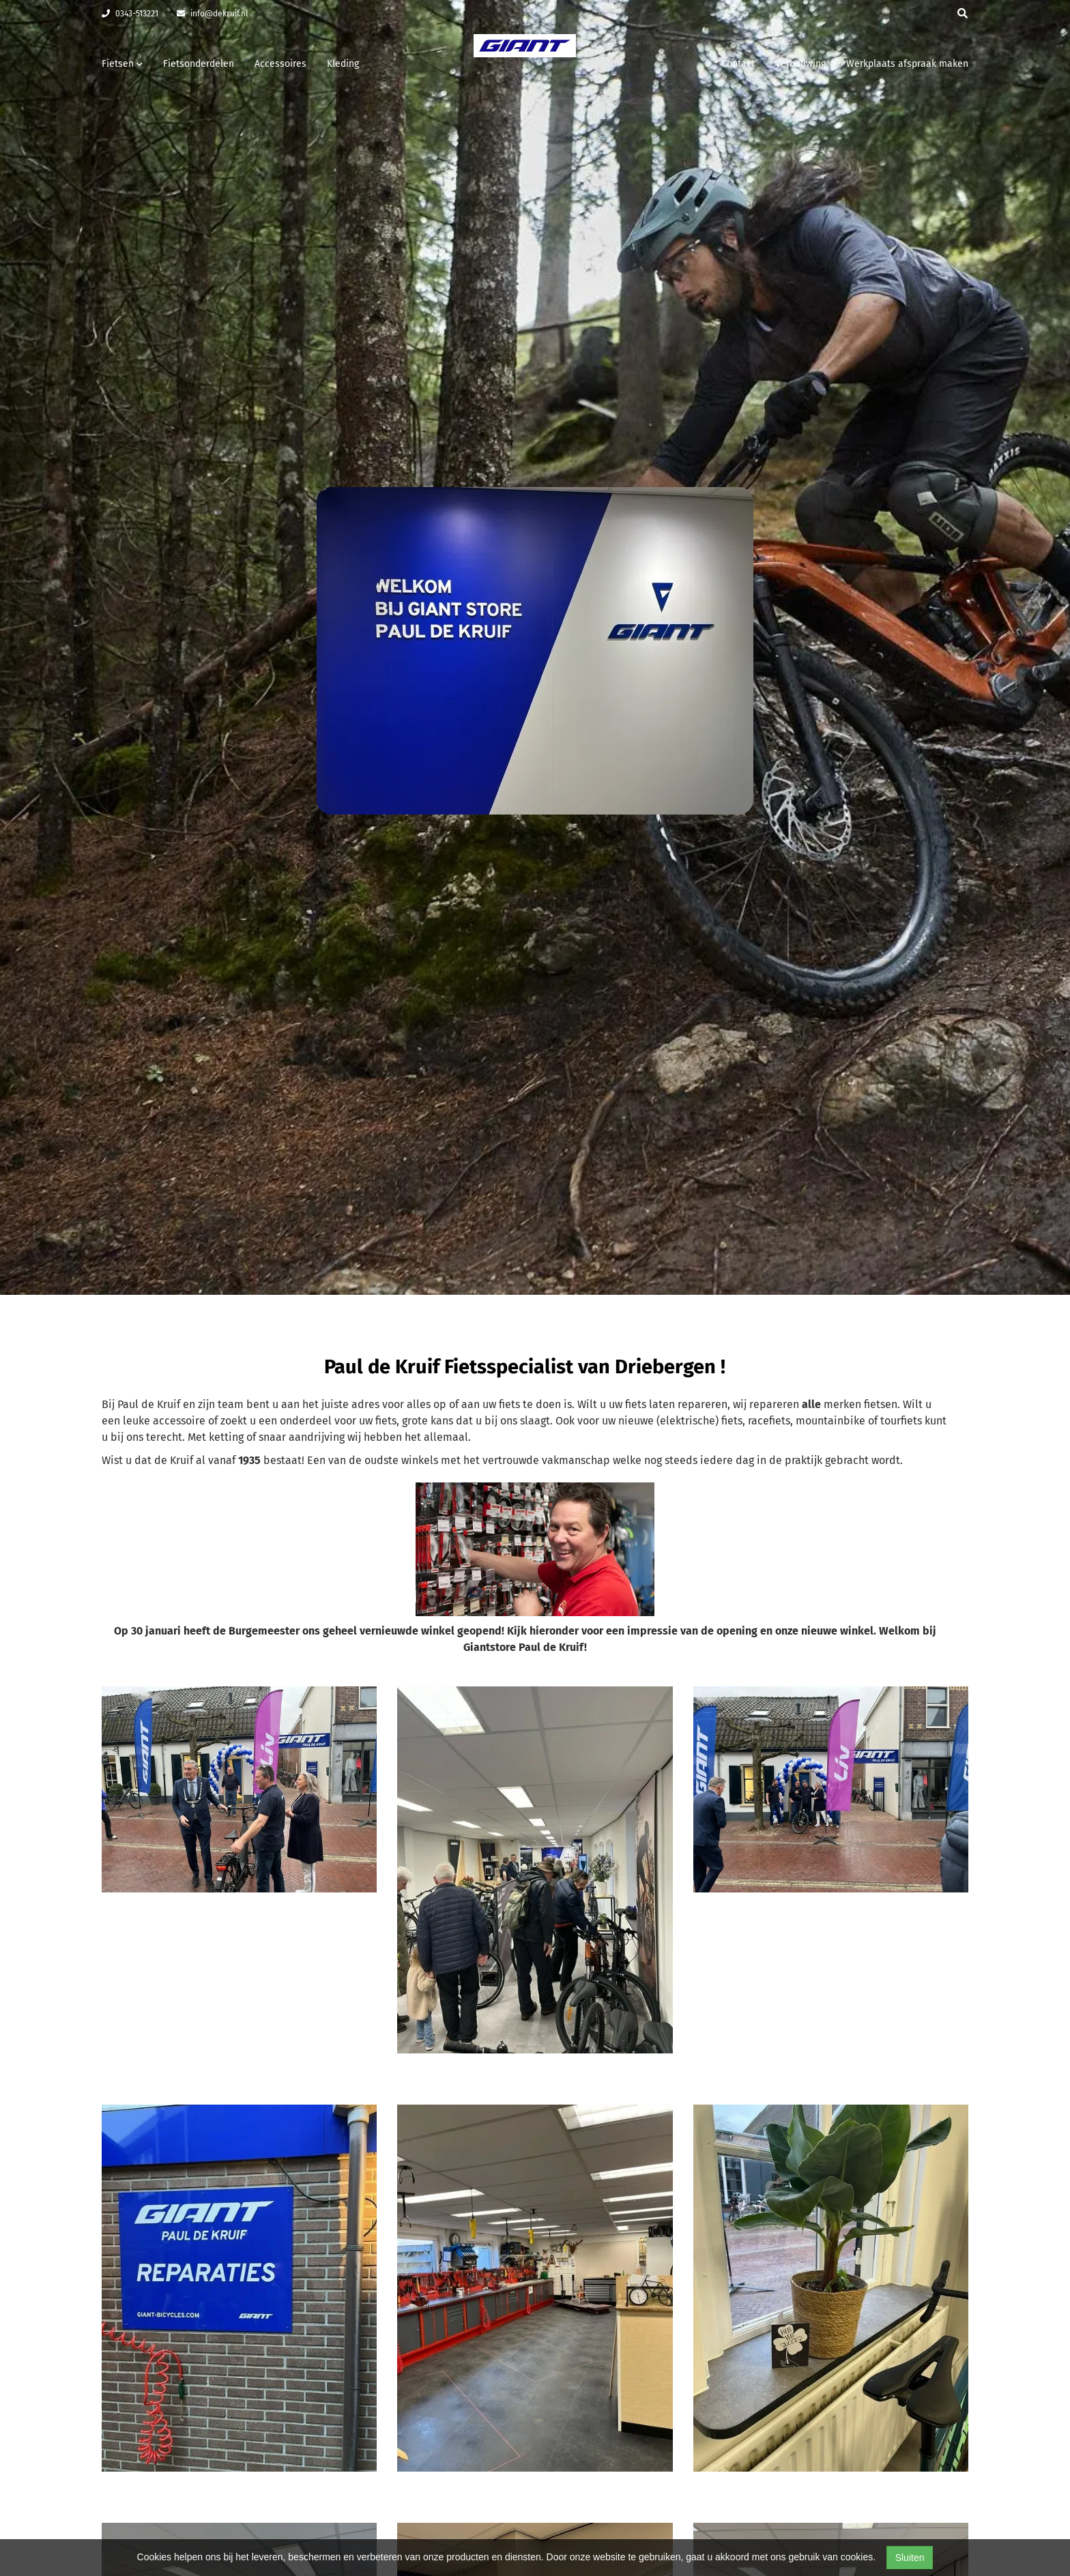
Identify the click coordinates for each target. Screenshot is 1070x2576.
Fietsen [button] (122, 64)
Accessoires (280, 64)
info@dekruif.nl (212, 13)
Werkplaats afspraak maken (907, 64)
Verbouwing (800, 64)
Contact (738, 64)
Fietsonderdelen (198, 64)
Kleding (343, 64)
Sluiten (910, 2557)
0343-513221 (130, 13)
